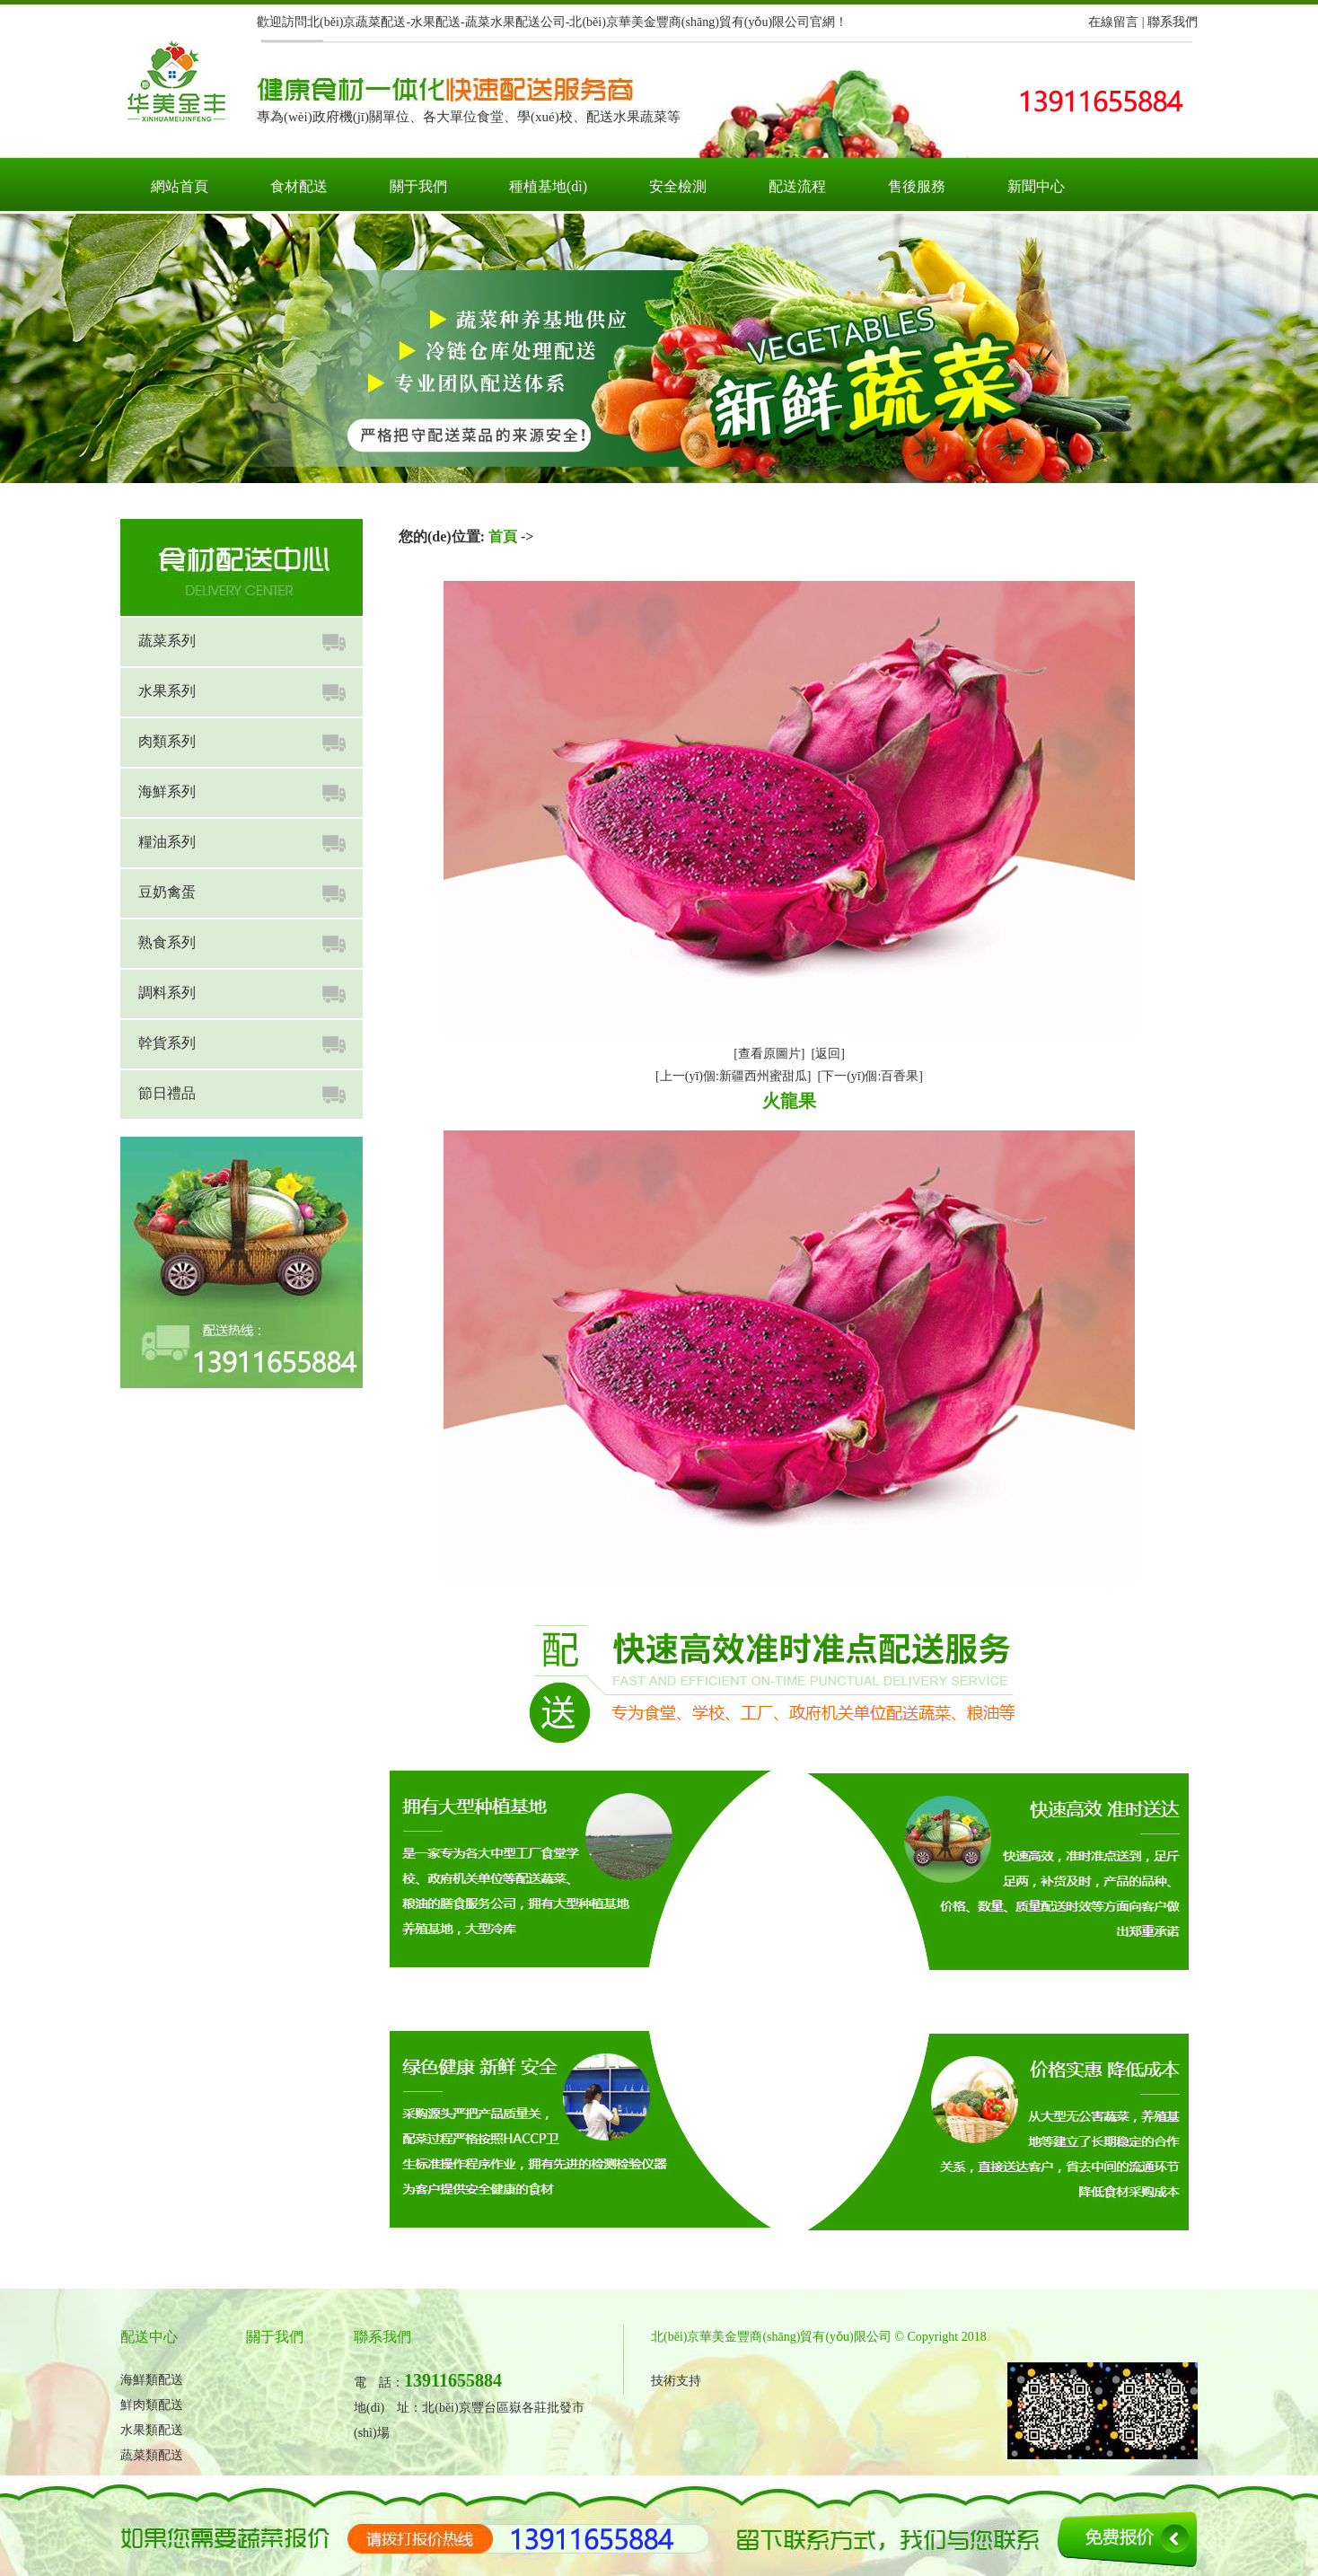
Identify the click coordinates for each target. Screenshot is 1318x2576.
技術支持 (676, 2380)
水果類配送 (151, 2430)
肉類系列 (167, 741)
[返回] (828, 1053)
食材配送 (299, 186)
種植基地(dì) (548, 186)
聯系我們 (1172, 22)
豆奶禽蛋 (167, 892)
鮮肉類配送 (151, 2405)
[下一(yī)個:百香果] (870, 1076)
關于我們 (418, 186)
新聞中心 (1036, 186)
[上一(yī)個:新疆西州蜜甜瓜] (733, 1076)
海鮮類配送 (151, 2380)
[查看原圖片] (769, 1053)
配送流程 (797, 186)
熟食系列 (167, 942)
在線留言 (1113, 22)
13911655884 (453, 2380)
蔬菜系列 (167, 640)
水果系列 (167, 691)
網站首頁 (179, 186)
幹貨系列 (167, 1043)
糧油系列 (167, 841)
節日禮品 (167, 1093)
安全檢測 (678, 186)
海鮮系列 (167, 791)
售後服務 (916, 186)
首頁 (502, 536)
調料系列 (167, 992)
